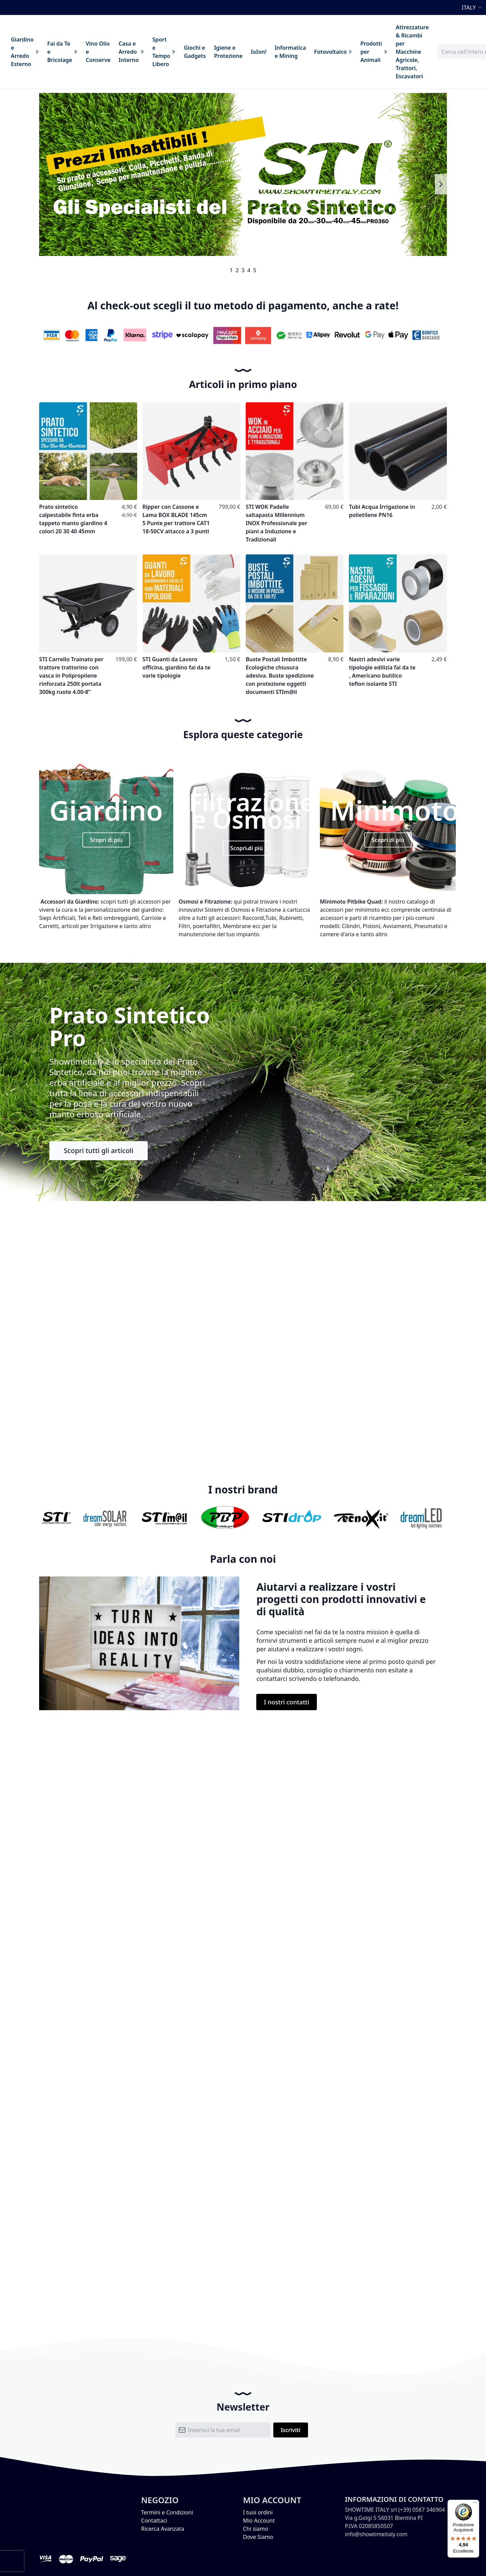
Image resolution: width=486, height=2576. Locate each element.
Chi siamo (255, 2528)
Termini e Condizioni (167, 2512)
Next (441, 184)
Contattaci (154, 2520)
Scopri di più (106, 840)
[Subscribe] (290, 2430)
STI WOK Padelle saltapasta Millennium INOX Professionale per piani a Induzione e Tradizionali (276, 523)
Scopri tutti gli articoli (98, 1150)
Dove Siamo (258, 2537)
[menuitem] (25, 51)
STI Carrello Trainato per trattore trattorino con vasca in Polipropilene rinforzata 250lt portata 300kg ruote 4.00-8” (71, 675)
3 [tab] (242, 270)
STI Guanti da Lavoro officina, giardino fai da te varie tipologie (177, 667)
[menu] (220, 52)
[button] (472, 7)
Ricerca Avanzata (162, 2528)
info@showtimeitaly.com (376, 2534)
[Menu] (475, 2504)
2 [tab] (237, 270)
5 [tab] (254, 270)
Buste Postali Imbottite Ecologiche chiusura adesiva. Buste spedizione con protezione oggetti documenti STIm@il (280, 675)
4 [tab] (248, 270)
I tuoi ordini (258, 2512)
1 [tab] (231, 270)
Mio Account (259, 2520)
